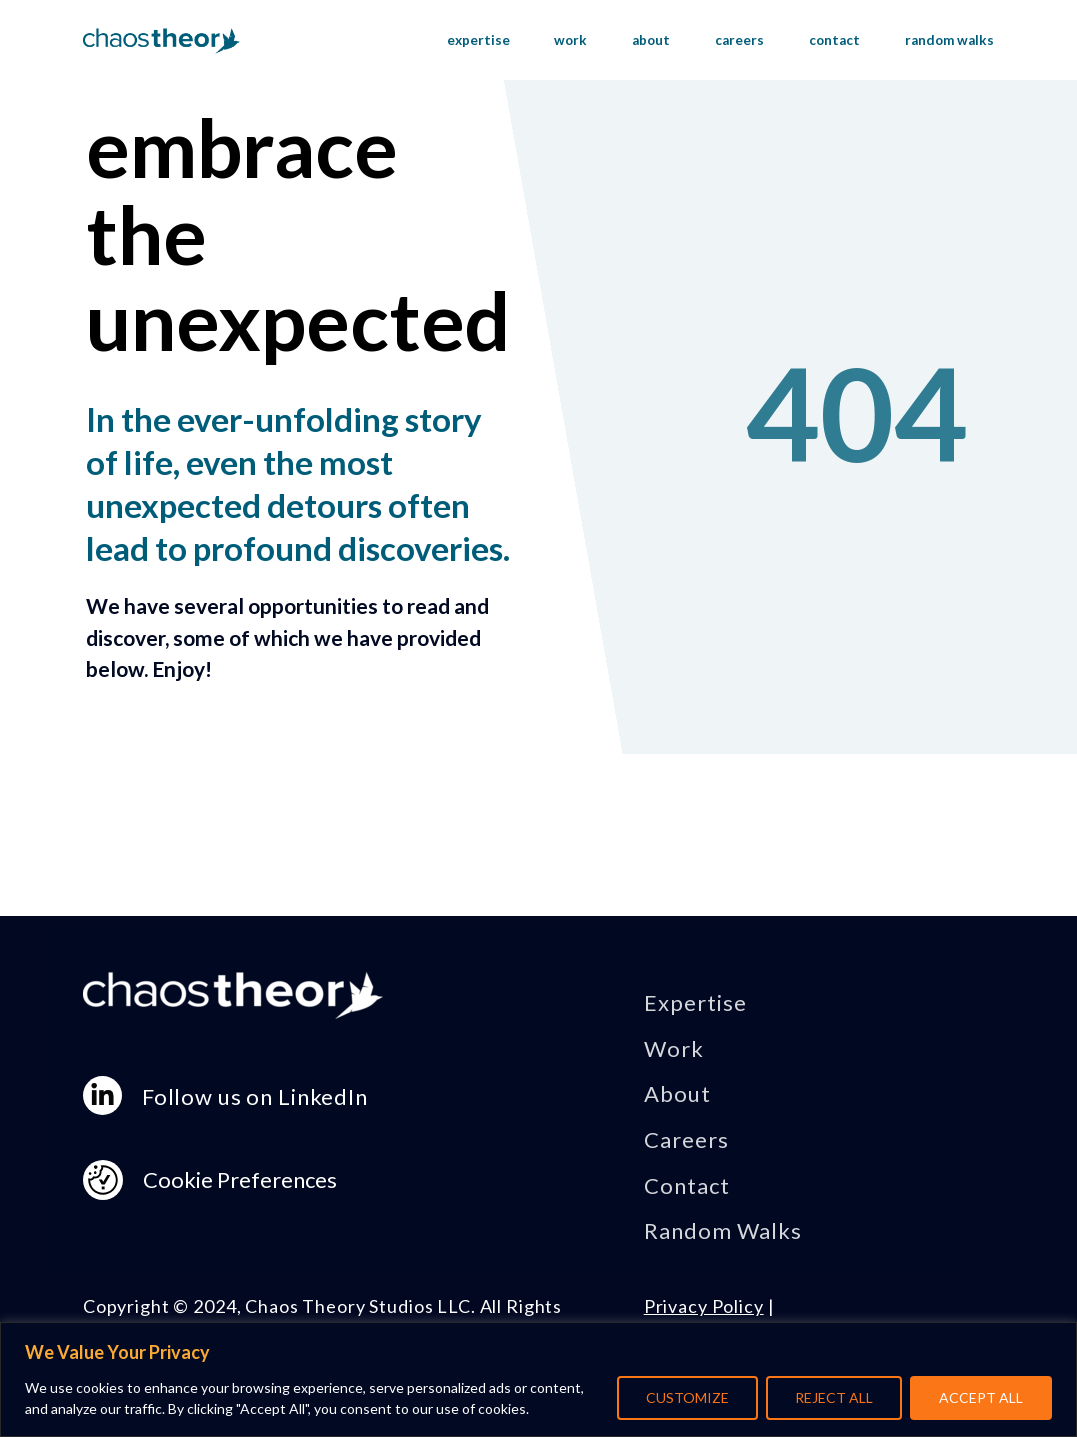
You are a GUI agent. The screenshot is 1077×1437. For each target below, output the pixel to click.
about (651, 40)
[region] (538, 1379)
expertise (478, 40)
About (677, 1093)
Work (674, 1048)
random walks (949, 40)
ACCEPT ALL (981, 1397)
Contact (687, 1185)
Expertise (695, 1002)
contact (834, 40)
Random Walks (723, 1230)
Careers (686, 1139)
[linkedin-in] (102, 1095)
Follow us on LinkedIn (255, 1096)
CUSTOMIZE (687, 1397)
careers (739, 40)
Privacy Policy (704, 1306)
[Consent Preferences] (103, 1180)
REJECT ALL (834, 1397)
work (570, 40)
